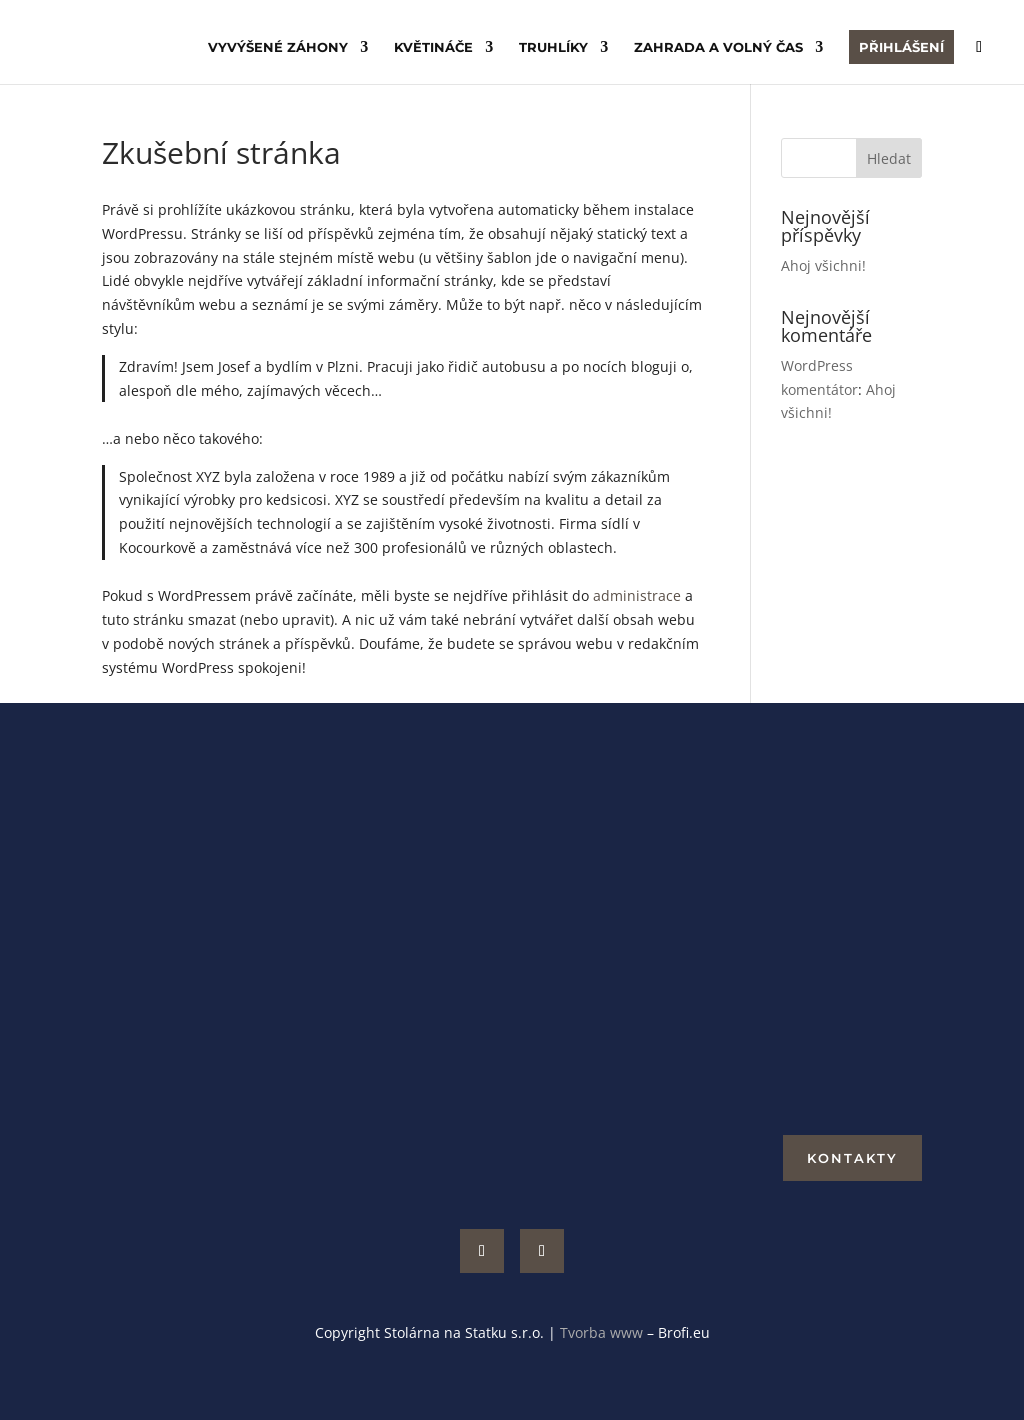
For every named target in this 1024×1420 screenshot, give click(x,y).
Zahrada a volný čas (718, 47)
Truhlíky (553, 47)
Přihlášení (901, 47)
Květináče (433, 47)
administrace (637, 595)
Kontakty (852, 1158)
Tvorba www (603, 1332)
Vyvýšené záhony (278, 47)
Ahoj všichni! (823, 265)
